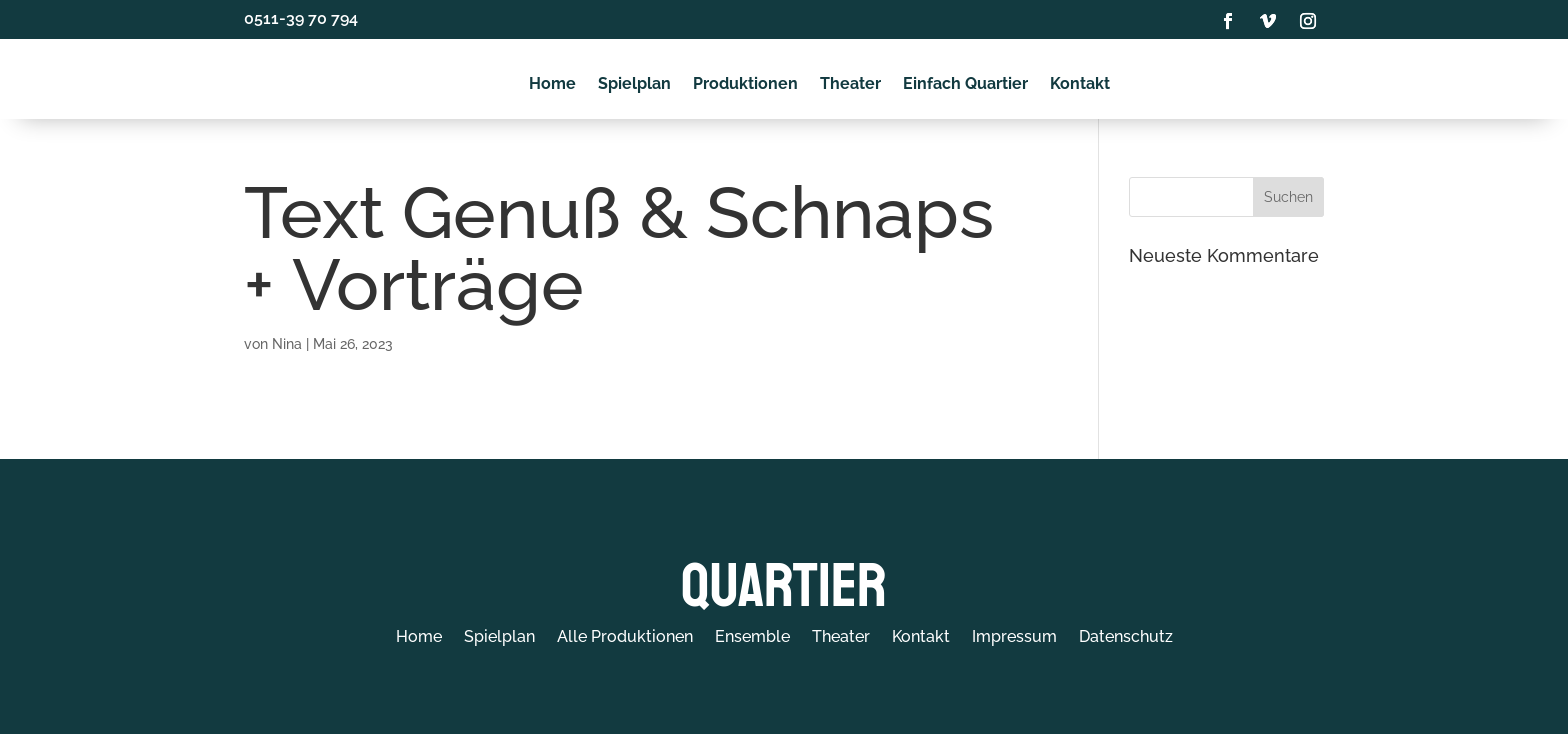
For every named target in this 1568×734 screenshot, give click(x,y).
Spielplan (634, 84)
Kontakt (1080, 84)
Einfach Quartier (965, 84)
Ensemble (752, 637)
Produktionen (745, 84)
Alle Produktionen (625, 637)
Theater (850, 84)
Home (552, 84)
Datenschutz (1126, 637)
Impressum (1014, 637)
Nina (287, 344)
